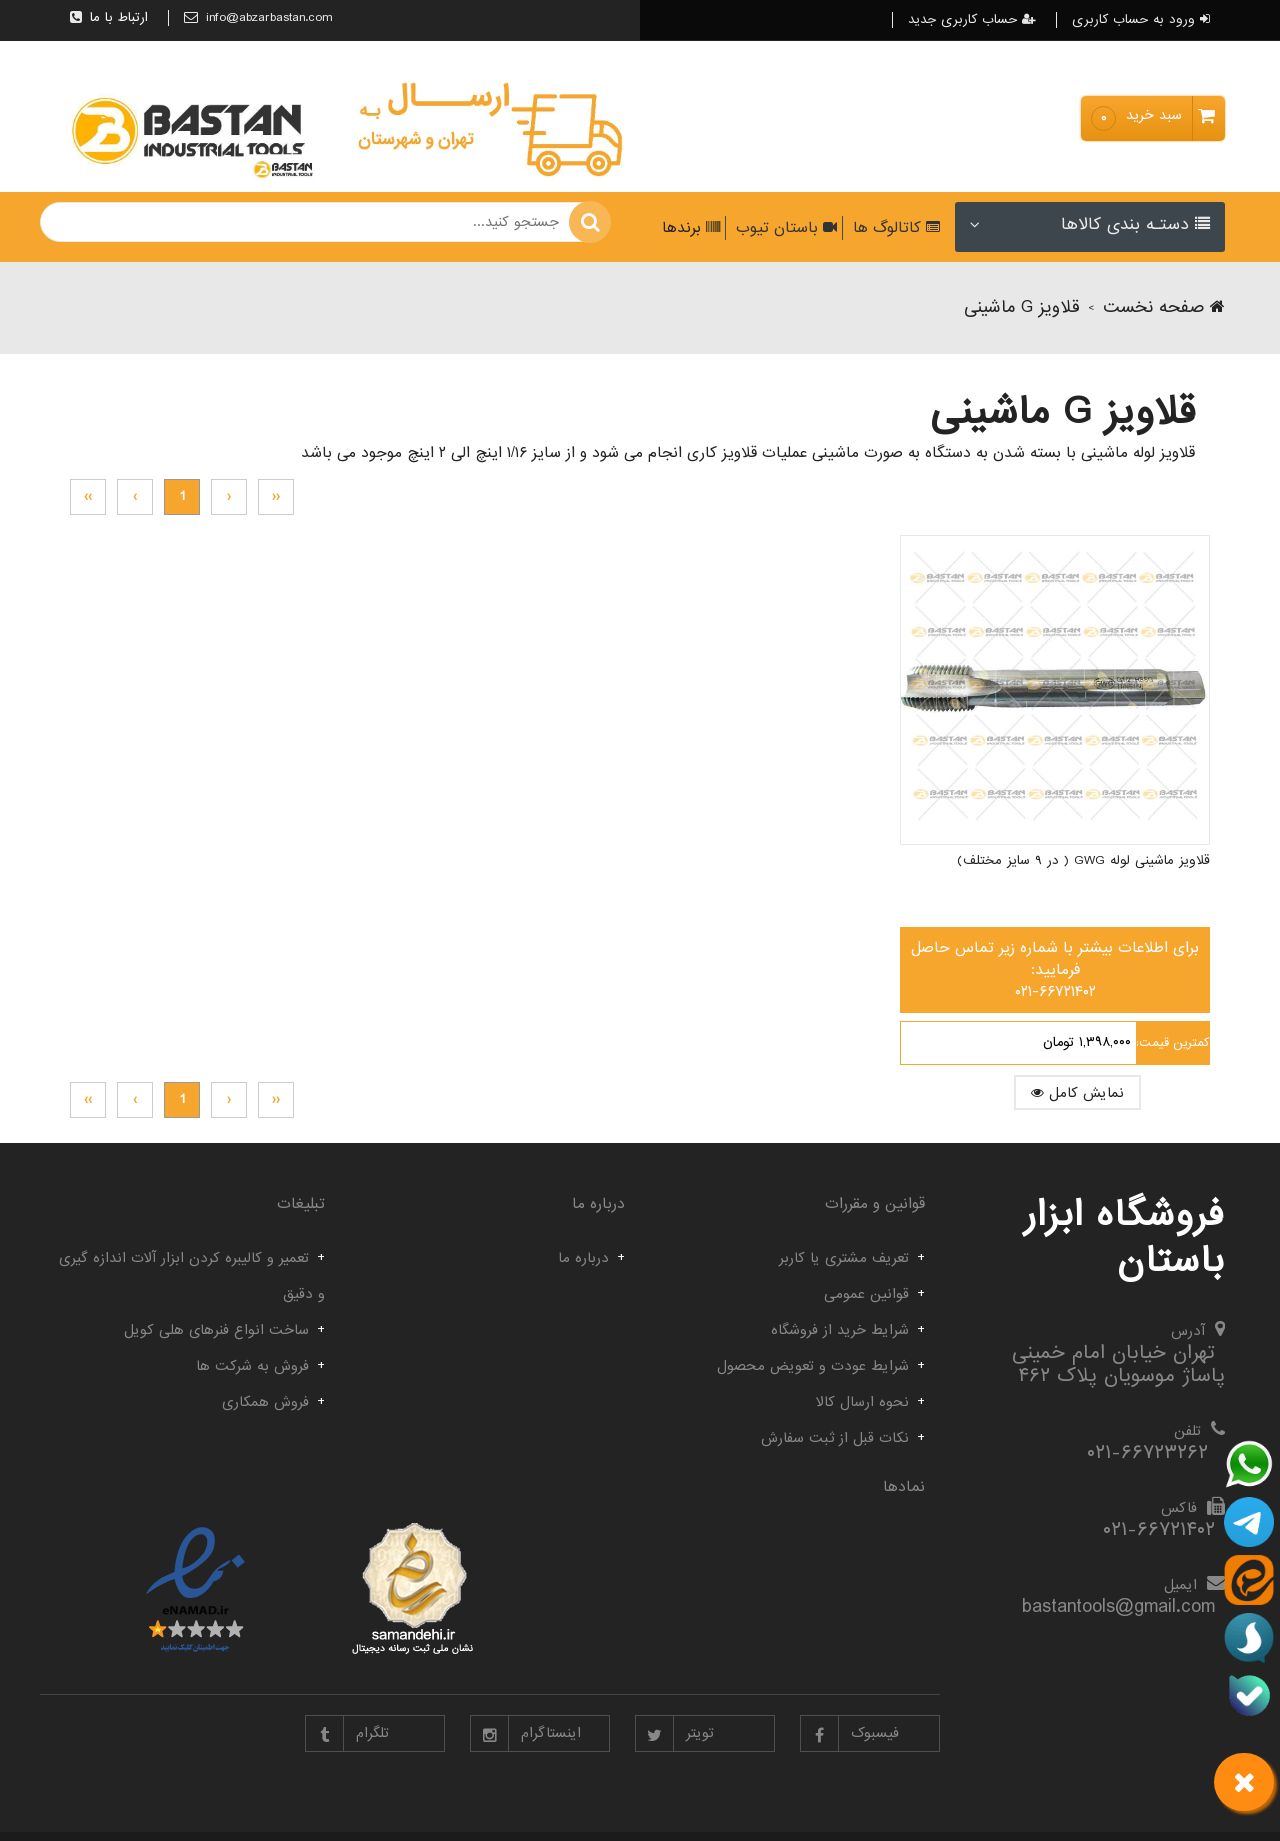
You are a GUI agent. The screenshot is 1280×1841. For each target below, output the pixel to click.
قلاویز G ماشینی (1022, 307)
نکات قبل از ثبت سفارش (835, 1438)
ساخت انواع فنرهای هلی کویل (216, 1330)
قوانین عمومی (866, 1294)
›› (88, 496)
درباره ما (583, 1258)
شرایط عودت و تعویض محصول (813, 1366)
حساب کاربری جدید (972, 20)
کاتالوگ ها (894, 228)
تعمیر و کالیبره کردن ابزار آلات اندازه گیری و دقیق (192, 1276)
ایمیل (1180, 1585)
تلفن (1187, 1431)
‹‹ (276, 496)
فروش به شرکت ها (252, 1366)
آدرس (1188, 1331)
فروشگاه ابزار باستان (1124, 1237)
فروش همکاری (265, 1402)
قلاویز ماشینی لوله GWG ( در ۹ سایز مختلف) (1083, 814)
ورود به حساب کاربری (1141, 20)
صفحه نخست (1164, 307)
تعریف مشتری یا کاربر (844, 1258)
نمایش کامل (1101, 1046)
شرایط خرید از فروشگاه (840, 1330)
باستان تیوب (784, 228)
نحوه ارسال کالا (862, 1402)
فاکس (1179, 1508)
